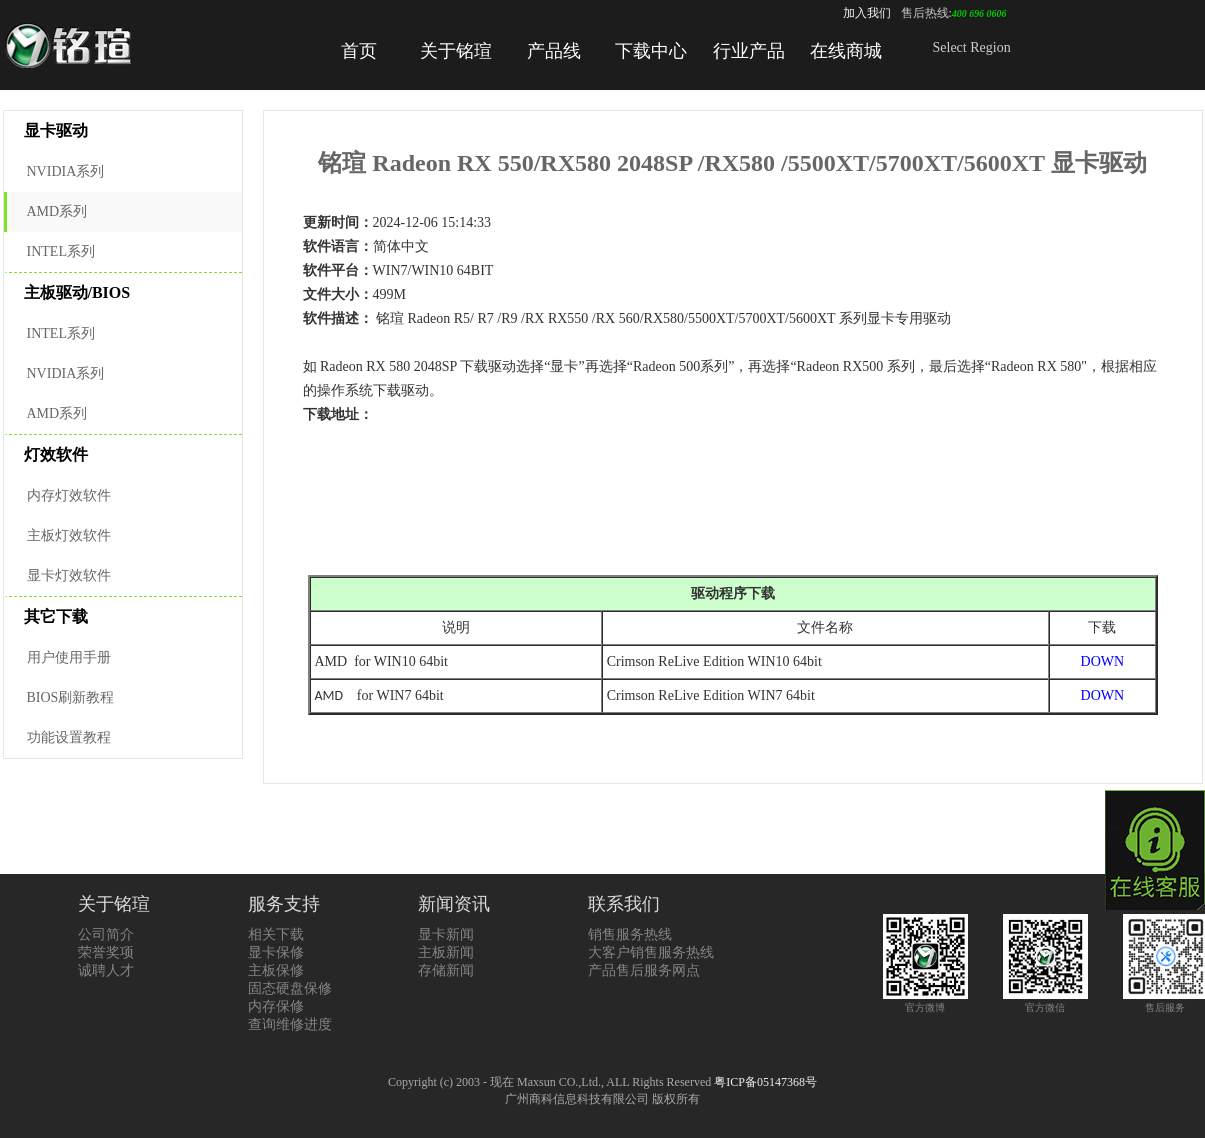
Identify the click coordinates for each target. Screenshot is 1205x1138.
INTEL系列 (61, 251)
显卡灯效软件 (69, 575)
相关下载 (276, 934)
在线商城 (846, 51)
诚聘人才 (106, 970)
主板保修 (276, 970)
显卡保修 (276, 952)
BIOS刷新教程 (71, 697)
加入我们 (867, 13)
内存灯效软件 (69, 495)
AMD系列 (57, 211)
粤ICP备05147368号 (765, 1082)
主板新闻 (446, 952)
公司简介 (106, 934)
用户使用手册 (69, 657)
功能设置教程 (69, 737)
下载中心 (651, 51)
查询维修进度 (290, 1024)
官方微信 (1045, 1001)
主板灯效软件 (69, 535)
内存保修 (276, 1006)
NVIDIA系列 (66, 171)
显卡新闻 (446, 934)
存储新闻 (446, 970)
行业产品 (749, 51)
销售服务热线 (630, 934)
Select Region (972, 47)
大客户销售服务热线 (651, 952)
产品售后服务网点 (644, 970)
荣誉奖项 (106, 952)
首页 (359, 51)
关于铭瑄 (456, 51)
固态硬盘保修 (290, 988)
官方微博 (925, 1001)
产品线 (554, 51)
